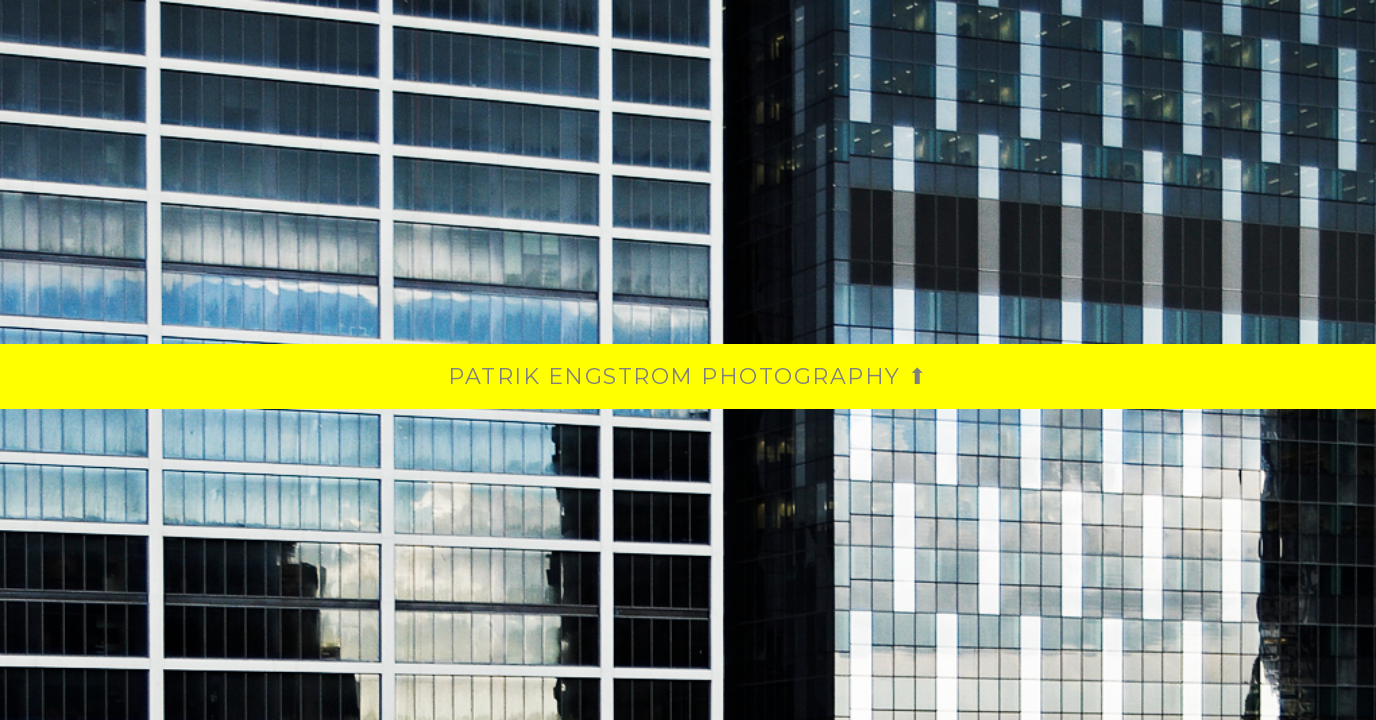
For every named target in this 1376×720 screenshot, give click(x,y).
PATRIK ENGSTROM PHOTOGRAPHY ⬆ (688, 376)
